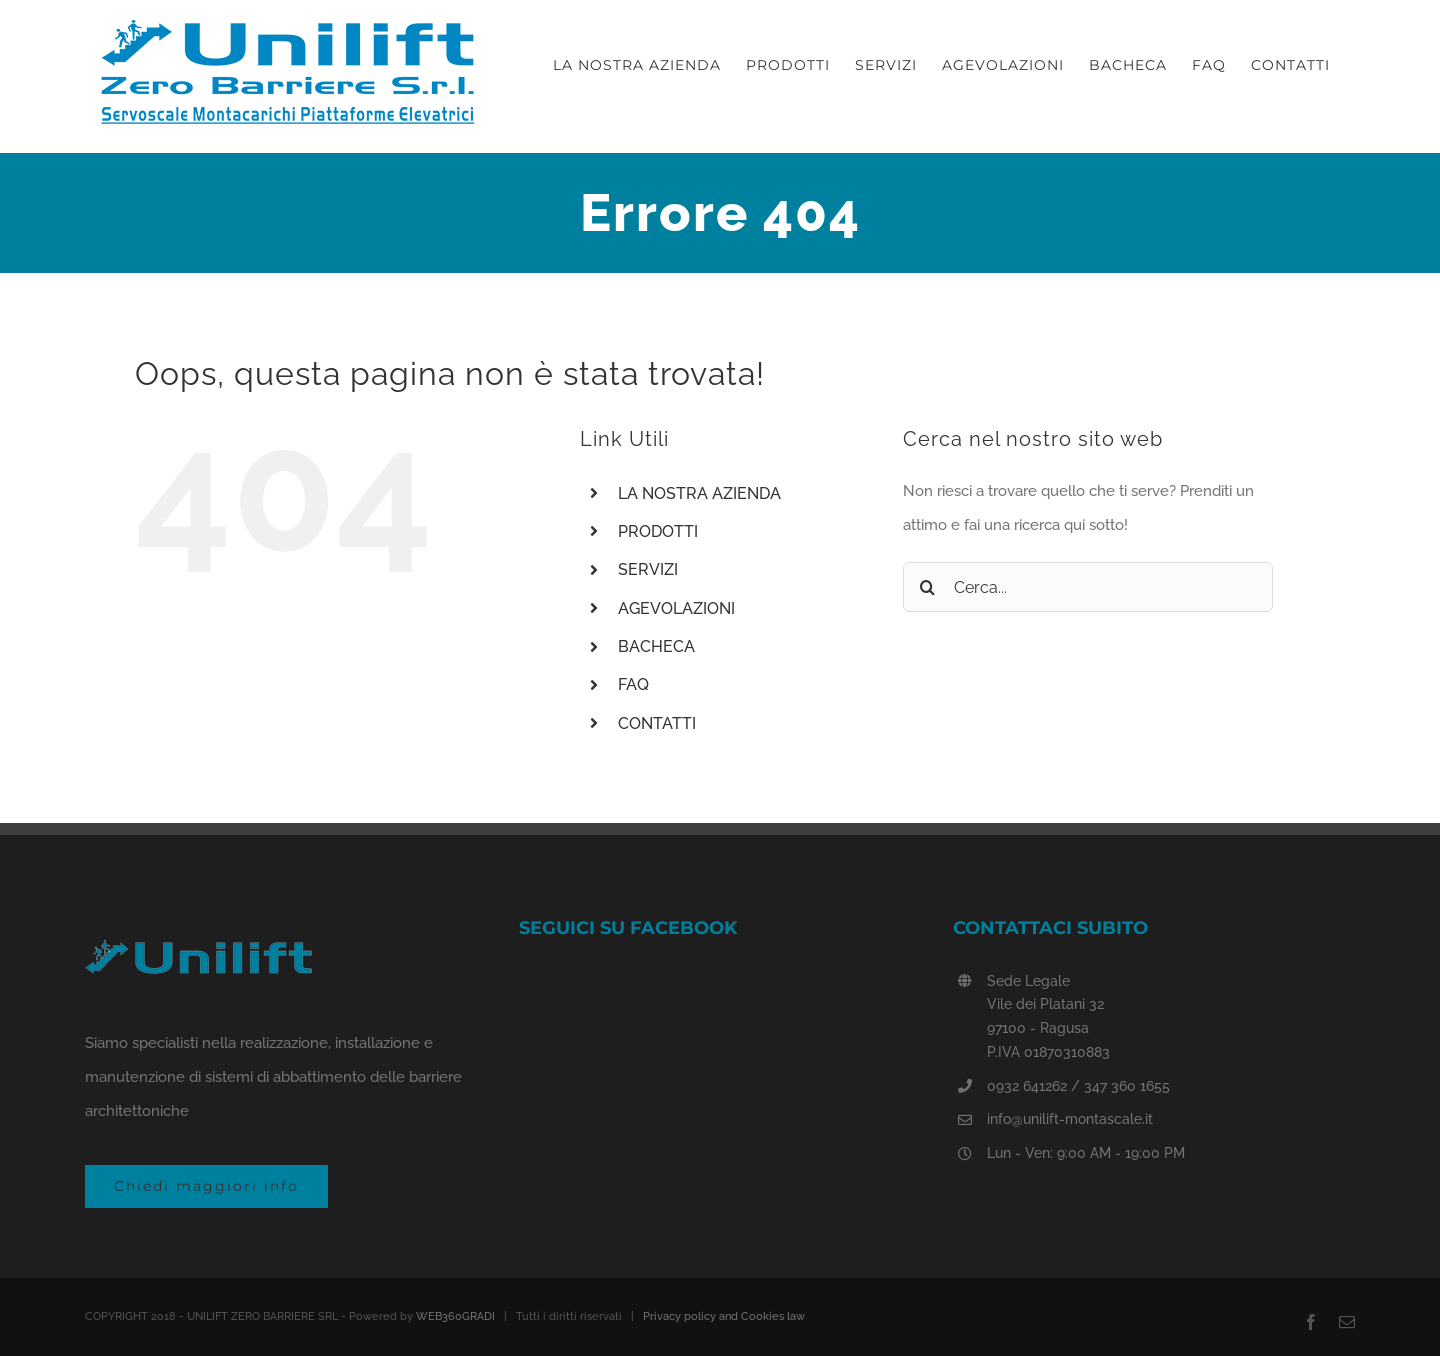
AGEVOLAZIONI (676, 608)
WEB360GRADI (455, 1316)
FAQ (633, 684)
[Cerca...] (1088, 587)
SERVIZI (648, 569)
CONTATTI (657, 723)
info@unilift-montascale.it (1070, 1119)
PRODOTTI (658, 531)
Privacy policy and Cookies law (724, 1316)
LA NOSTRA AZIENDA (699, 493)
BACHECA (656, 646)
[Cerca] (928, 587)
